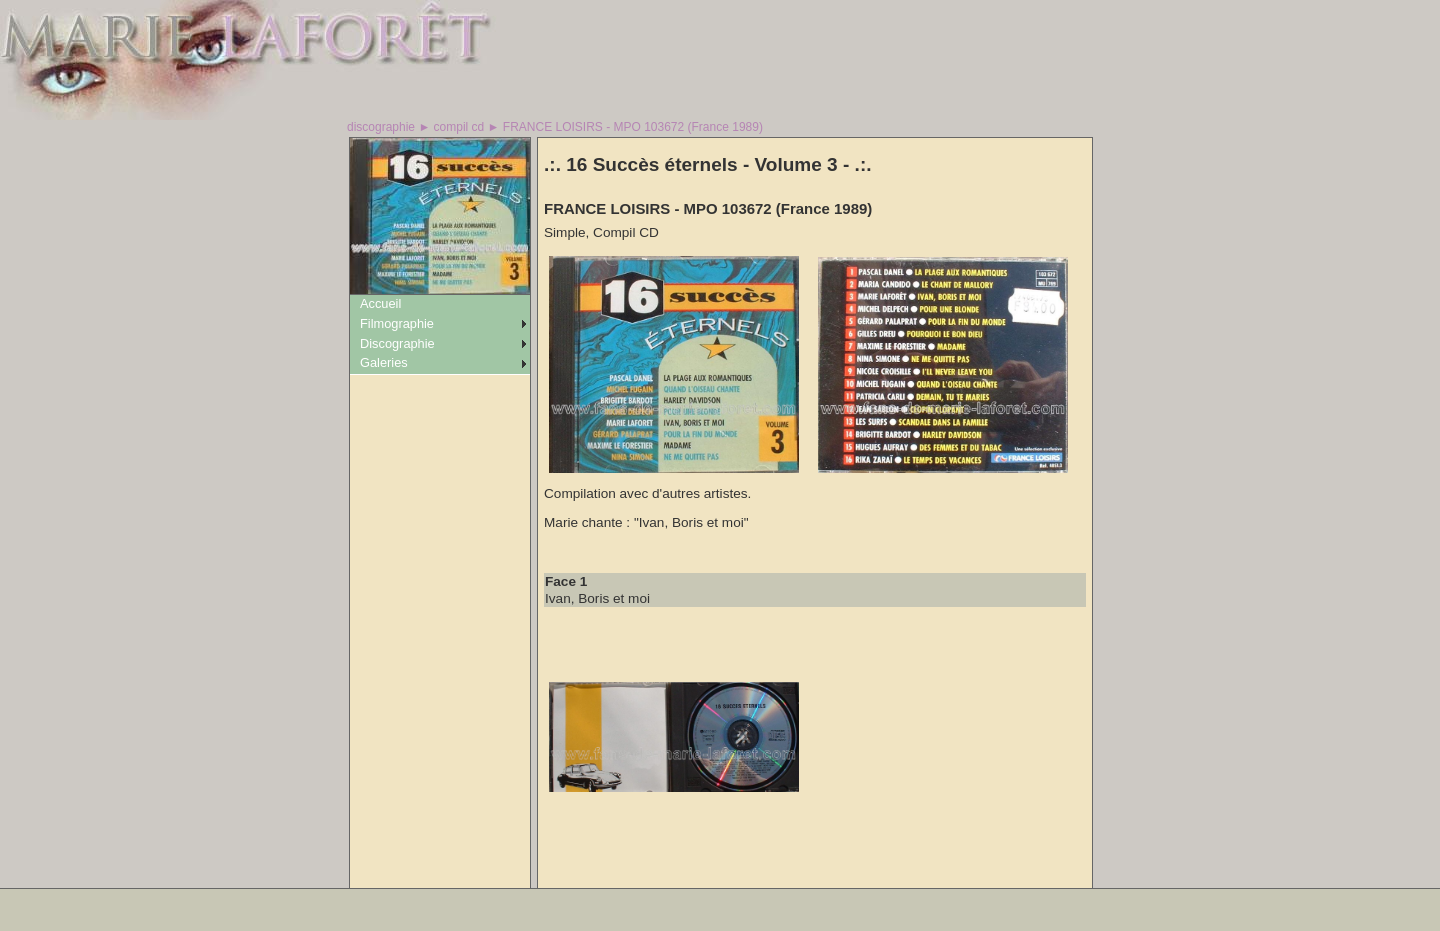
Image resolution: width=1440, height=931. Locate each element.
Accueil (380, 303)
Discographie (397, 343)
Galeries (384, 362)
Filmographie (397, 323)
